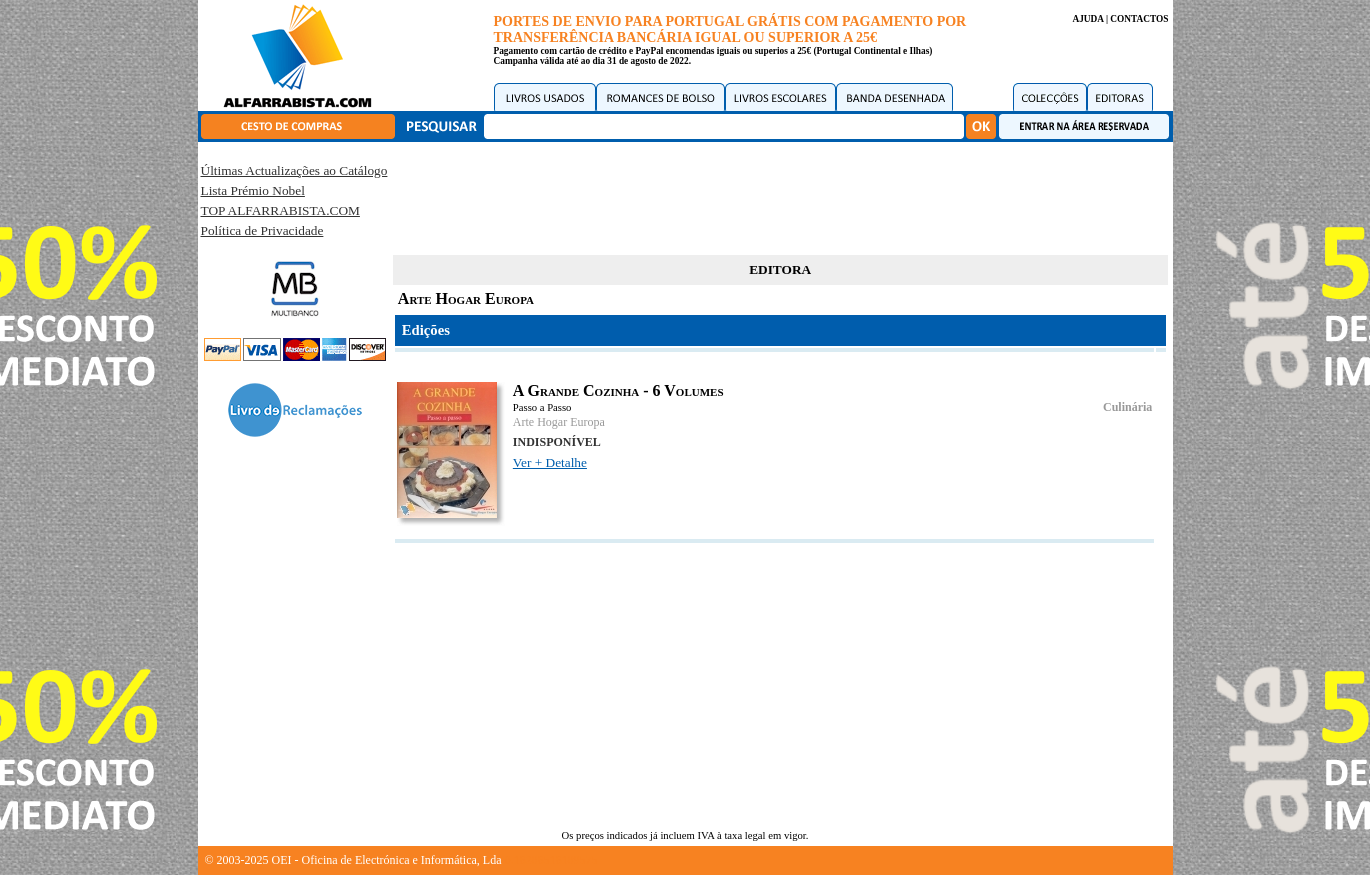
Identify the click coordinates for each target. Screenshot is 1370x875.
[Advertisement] (780, 195)
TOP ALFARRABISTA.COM (280, 210)
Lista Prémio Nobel (253, 190)
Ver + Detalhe (550, 462)
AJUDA (1087, 19)
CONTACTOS (1139, 19)
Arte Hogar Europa (559, 422)
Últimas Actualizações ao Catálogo (294, 170)
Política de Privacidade (262, 230)
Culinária (1127, 407)
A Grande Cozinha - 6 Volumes (618, 390)
